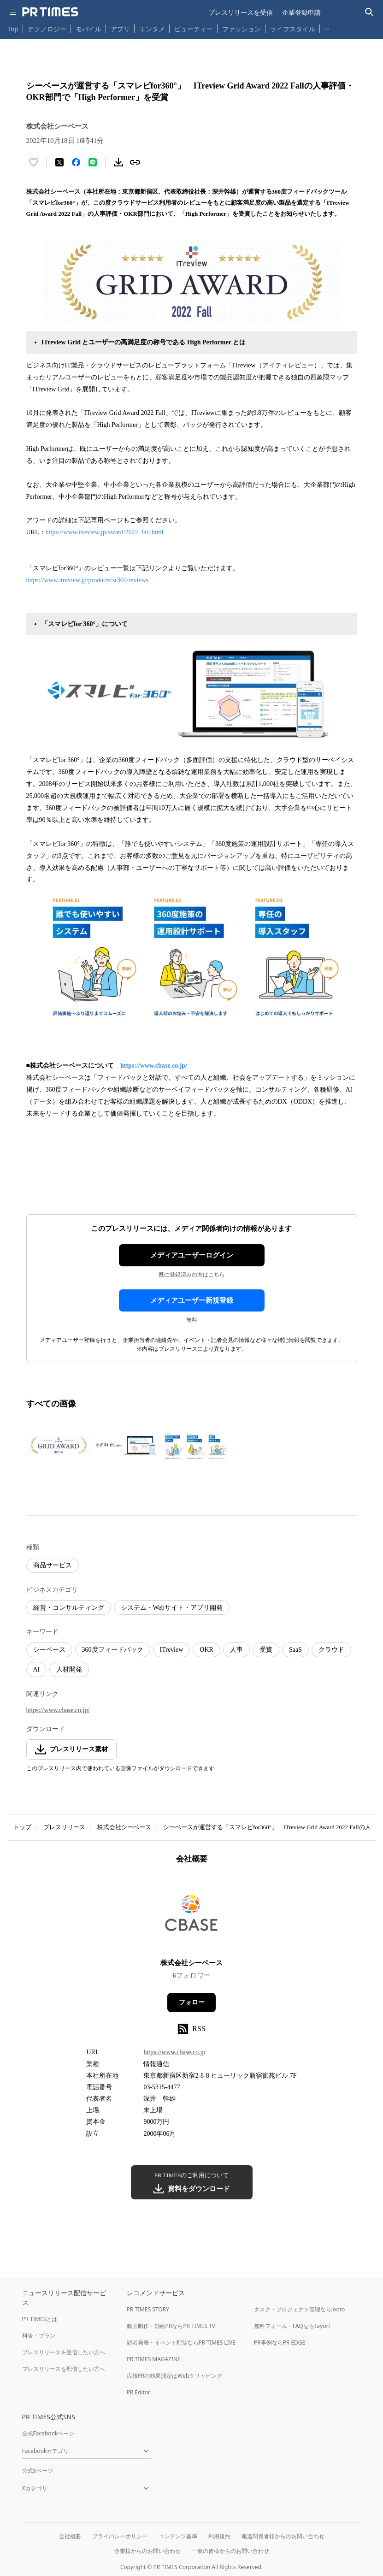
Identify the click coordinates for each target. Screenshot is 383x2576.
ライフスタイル (292, 28)
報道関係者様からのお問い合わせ (283, 2536)
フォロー (192, 2002)
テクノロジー (47, 28)
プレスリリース (64, 1827)
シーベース (49, 1649)
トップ (22, 1827)
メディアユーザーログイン (191, 1255)
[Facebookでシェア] (76, 162)
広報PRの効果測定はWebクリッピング (175, 2376)
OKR (206, 1649)
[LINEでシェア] (92, 162)
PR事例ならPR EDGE (279, 2342)
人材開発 (69, 1669)
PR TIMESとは (40, 2319)
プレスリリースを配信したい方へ (63, 2369)
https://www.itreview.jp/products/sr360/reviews (87, 580)
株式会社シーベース (124, 1827)
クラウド (331, 1649)
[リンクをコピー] (135, 162)
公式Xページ (37, 2471)
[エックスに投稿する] (59, 162)
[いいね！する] (33, 162)
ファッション (241, 28)
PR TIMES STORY (148, 2309)
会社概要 (70, 2536)
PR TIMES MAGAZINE (154, 2359)
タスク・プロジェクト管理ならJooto (299, 2309)
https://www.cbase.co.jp (174, 2052)
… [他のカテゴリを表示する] (327, 27)
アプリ (120, 28)
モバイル (88, 28)
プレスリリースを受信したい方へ (63, 2352)
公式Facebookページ (48, 2433)
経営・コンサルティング (68, 1607)
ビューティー (193, 28)
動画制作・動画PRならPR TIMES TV (171, 2326)
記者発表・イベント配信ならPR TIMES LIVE (181, 2342)
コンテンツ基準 (178, 2536)
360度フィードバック (112, 1649)
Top (12, 28)
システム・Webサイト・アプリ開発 (172, 1607)
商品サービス (52, 1565)
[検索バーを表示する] (369, 12)
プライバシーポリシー (119, 2536)
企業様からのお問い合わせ (147, 2551)
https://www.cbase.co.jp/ (153, 1065)
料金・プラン (38, 2336)
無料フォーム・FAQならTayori (292, 2326)
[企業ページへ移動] (191, 1914)
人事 (236, 1649)
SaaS (295, 1649)
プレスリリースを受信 (240, 12)
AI (36, 1669)
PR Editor (139, 2392)
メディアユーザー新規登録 (191, 1300)
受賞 (265, 1649)
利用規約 (219, 2536)
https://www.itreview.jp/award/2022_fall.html (105, 532)
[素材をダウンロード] (118, 162)
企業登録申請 (301, 12)
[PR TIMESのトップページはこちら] (50, 12)
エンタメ (152, 28)
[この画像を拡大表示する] (58, 1445)
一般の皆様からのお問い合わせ (230, 2551)
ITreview (171, 1649)
